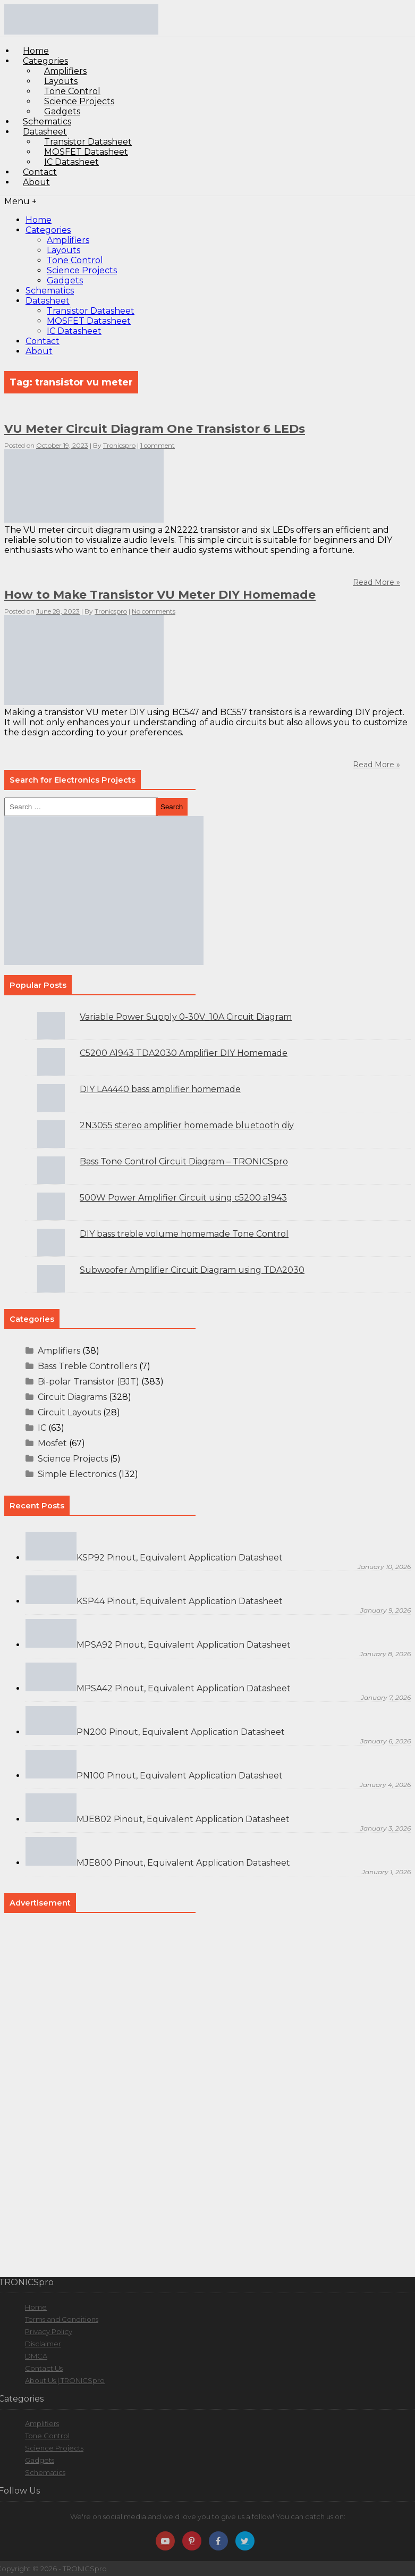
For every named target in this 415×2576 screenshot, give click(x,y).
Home (39, 220)
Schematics (50, 291)
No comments (153, 611)
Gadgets (65, 280)
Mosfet (52, 1443)
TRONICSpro (85, 2568)
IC (42, 1428)
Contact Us (44, 2368)
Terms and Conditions (61, 2319)
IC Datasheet (71, 162)
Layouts (63, 250)
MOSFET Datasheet (89, 321)
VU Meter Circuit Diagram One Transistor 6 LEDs (154, 429)
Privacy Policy (48, 2331)
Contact (43, 341)
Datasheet (48, 301)
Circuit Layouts (69, 1412)
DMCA (36, 2356)
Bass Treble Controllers (87, 1366)
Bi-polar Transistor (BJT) (88, 1382)
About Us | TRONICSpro (65, 2380)
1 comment (157, 445)
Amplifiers (68, 240)
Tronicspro (119, 445)
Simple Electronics (77, 1474)
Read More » (376, 764)
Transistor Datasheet (90, 311)
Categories (48, 230)
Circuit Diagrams (72, 1397)
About (36, 182)
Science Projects (82, 270)
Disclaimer (43, 2343)
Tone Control (75, 260)
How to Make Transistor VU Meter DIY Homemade (160, 595)
